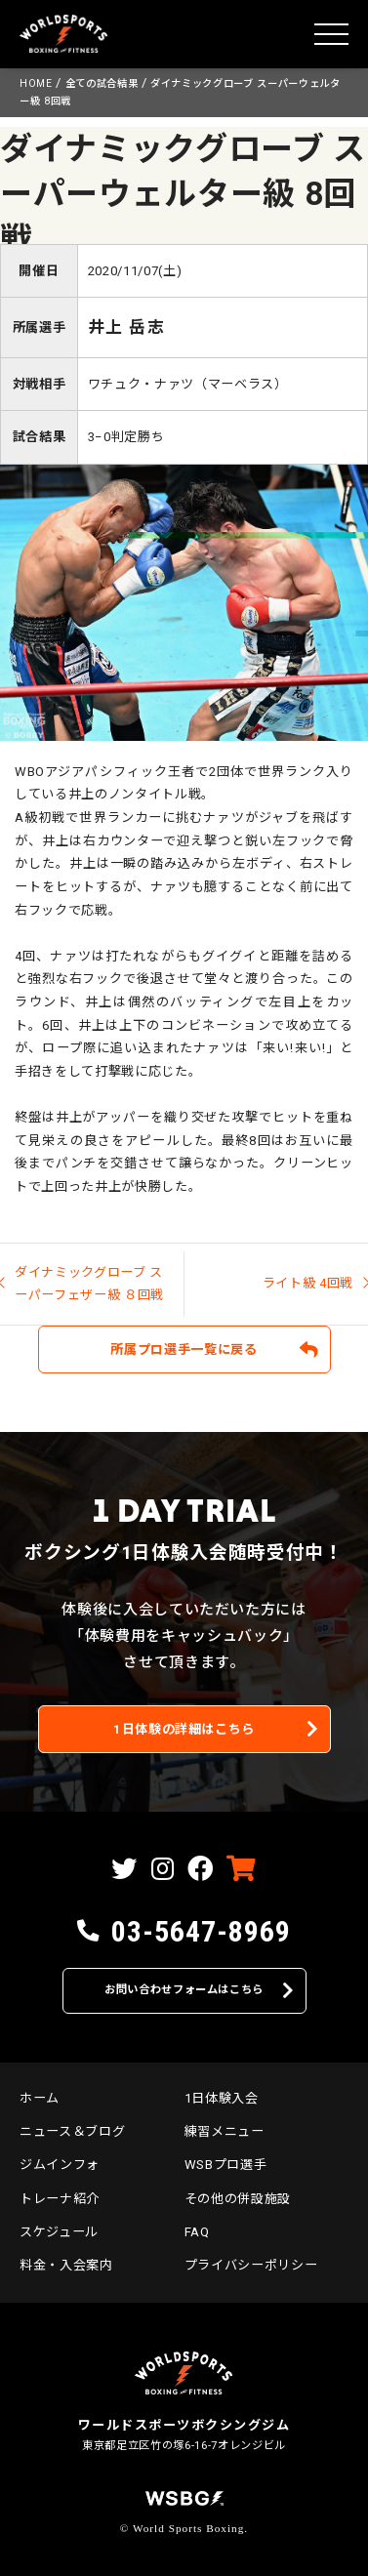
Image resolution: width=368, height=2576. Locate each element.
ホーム (40, 2098)
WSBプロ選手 (225, 2164)
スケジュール (59, 2232)
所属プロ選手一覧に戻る (183, 1349)
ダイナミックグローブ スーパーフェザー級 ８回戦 (89, 1284)
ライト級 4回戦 (308, 1283)
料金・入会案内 (66, 2265)
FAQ (197, 2232)
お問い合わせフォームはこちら (184, 1989)
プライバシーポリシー (251, 2265)
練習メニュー (224, 2131)
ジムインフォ (60, 2164)
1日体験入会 (221, 2098)
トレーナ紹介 (60, 2198)
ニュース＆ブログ (72, 2131)
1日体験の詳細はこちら (184, 1729)
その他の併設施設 (237, 2198)
